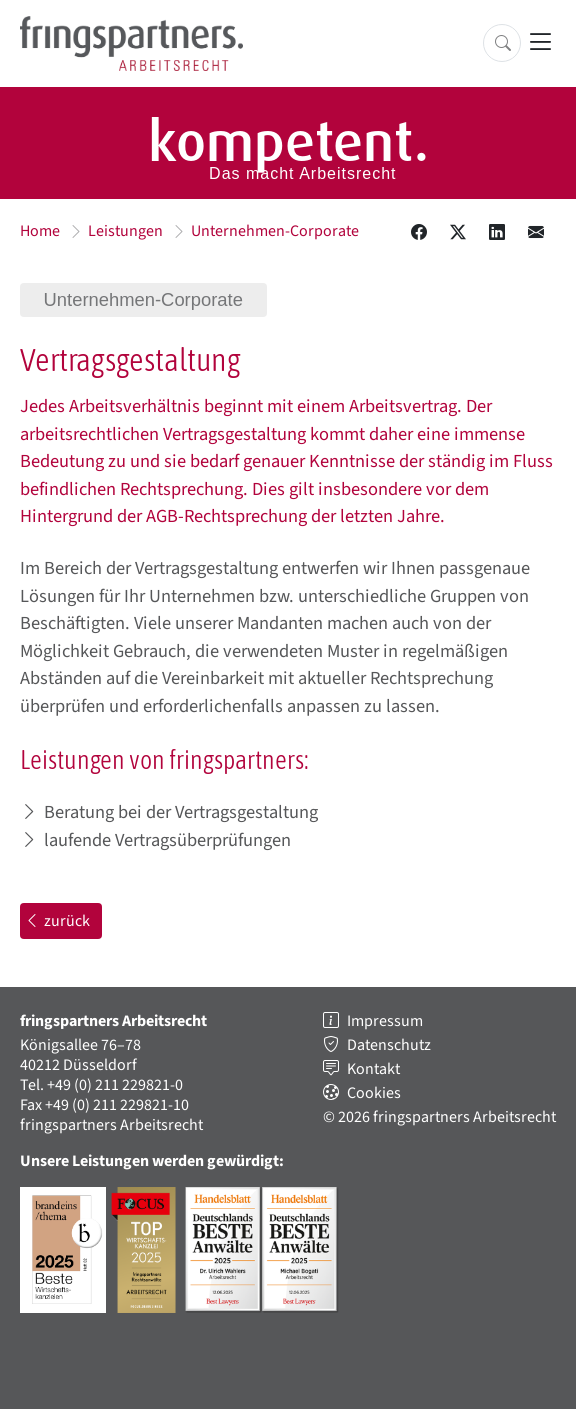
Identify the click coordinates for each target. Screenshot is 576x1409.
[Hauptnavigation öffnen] (540, 43)
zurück (57, 921)
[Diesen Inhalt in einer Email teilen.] (536, 233)
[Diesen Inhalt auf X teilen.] (458, 233)
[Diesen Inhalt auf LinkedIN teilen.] (497, 233)
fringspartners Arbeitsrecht (111, 1125)
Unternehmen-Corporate (275, 231)
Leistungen (125, 231)
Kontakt (373, 1069)
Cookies (374, 1093)
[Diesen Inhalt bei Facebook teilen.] (419, 233)
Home (40, 231)
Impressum (385, 1021)
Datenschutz (389, 1045)
